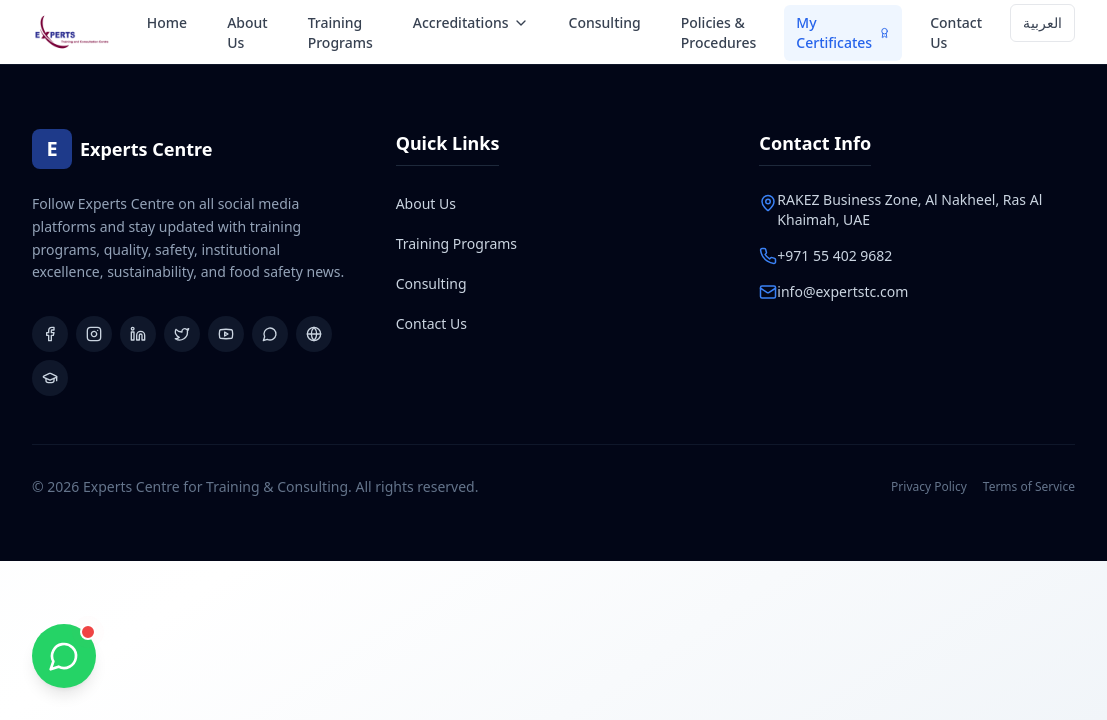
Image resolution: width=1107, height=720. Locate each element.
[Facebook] (50, 334)
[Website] (314, 334)
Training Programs (340, 32)
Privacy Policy (929, 487)
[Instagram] (94, 334)
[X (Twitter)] (182, 334)
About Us (247, 32)
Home (167, 22)
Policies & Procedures (719, 32)
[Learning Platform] (50, 378)
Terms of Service (1029, 487)
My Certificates (843, 32)
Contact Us (956, 32)
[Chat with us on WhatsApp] (64, 656)
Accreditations (471, 22)
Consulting (605, 22)
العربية (1042, 22)
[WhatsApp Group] (270, 334)
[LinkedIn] (138, 334)
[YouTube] (226, 334)
